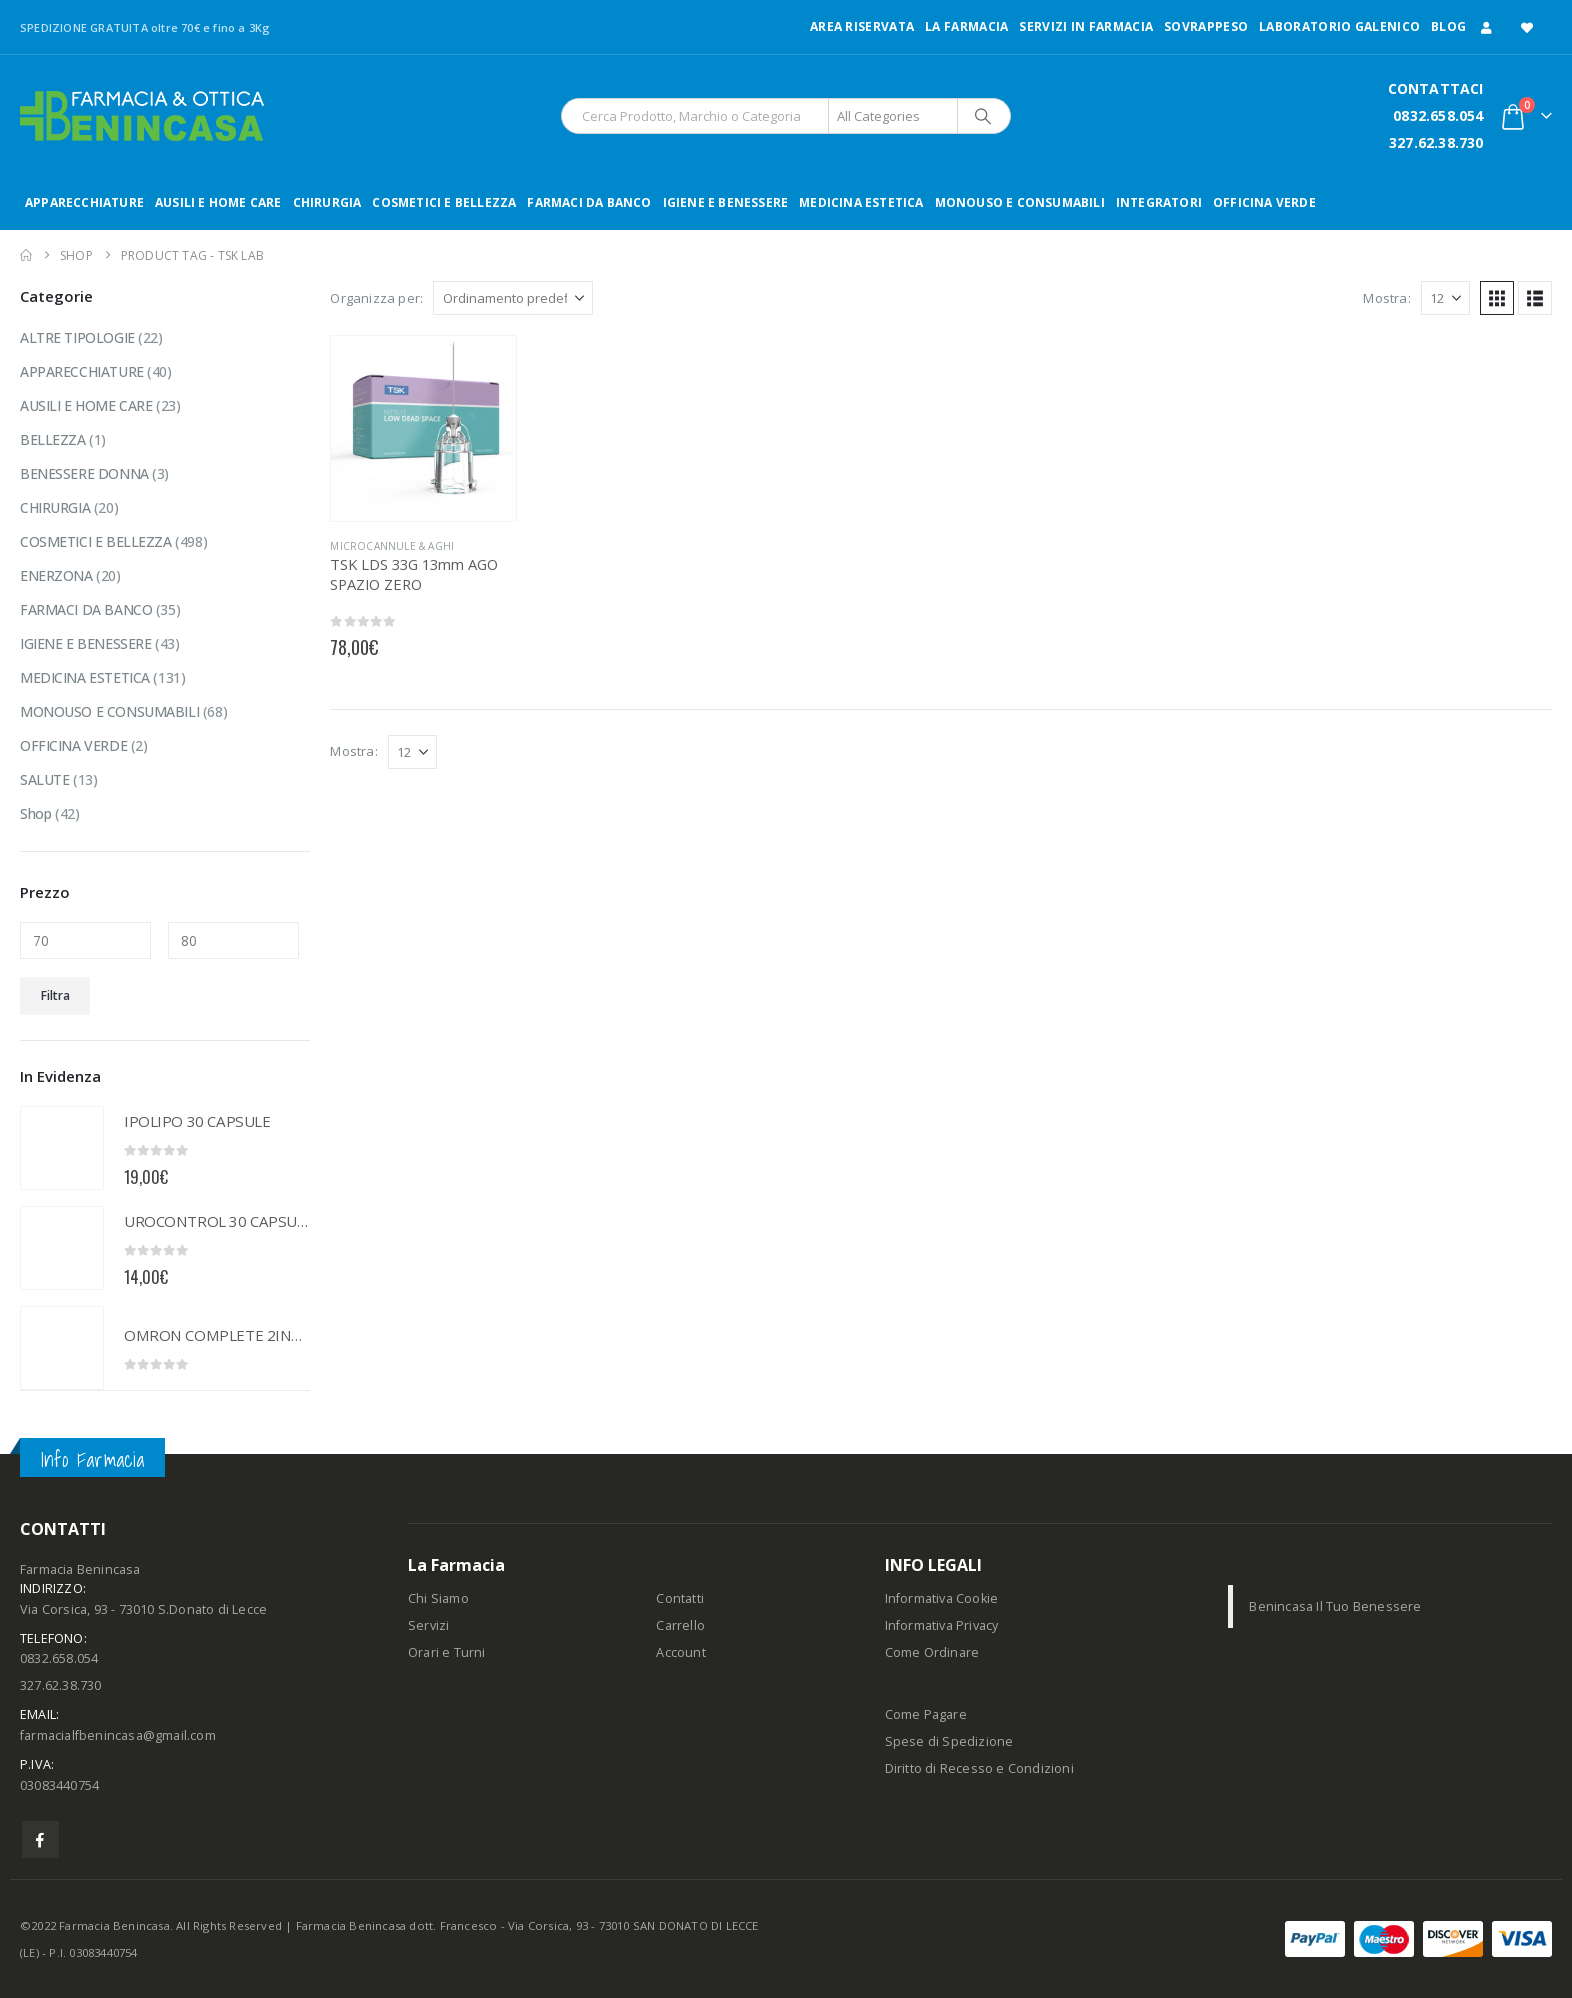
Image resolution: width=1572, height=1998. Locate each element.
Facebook (40, 1839)
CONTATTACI (1436, 88)
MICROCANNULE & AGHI (392, 546)
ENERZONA (56, 575)
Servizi (428, 1625)
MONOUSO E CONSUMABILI (1020, 202)
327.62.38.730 (1436, 142)
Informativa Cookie (942, 1598)
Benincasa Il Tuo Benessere (1335, 1606)
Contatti (680, 1598)
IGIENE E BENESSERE (726, 202)
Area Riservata (862, 26)
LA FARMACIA (966, 26)
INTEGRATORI (1159, 202)
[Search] (983, 116)
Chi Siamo (438, 1598)
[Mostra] (1445, 298)
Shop (35, 813)
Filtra (55, 995)
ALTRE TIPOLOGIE (77, 337)
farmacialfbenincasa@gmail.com (118, 1735)
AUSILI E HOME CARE (218, 202)
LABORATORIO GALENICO (1339, 26)
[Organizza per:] (513, 298)
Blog (1448, 26)
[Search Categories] (893, 116)
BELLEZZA (53, 439)
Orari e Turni (447, 1652)
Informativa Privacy (942, 1625)
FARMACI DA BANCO (589, 202)
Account (680, 1652)
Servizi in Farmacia (1086, 26)
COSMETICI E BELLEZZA (444, 202)
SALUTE (44, 779)
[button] (1497, 298)
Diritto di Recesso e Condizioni (979, 1768)
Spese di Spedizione (949, 1741)
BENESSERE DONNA (84, 473)
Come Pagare (926, 1714)
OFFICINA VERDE (1264, 202)
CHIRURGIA (327, 202)
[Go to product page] (423, 428)
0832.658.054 (1438, 115)
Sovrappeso (1206, 26)
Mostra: (1386, 298)
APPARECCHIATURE (84, 202)
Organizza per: (376, 298)
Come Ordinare (932, 1652)
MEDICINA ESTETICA (861, 202)
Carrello (680, 1625)
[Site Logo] (142, 116)
